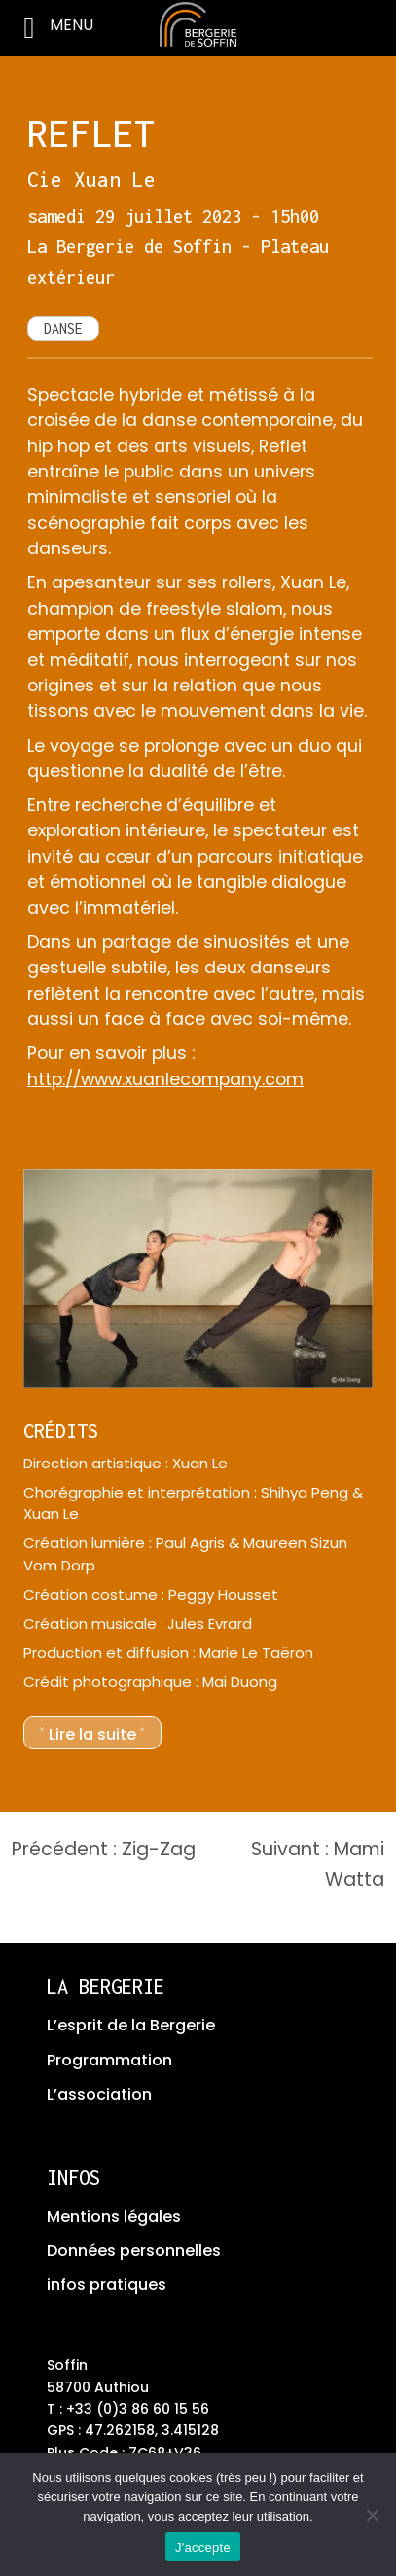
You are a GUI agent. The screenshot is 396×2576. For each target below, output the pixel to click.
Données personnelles (134, 2251)
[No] (371, 2514)
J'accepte (203, 2547)
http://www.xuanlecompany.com (165, 1079)
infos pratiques (106, 2285)
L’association (99, 2094)
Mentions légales (114, 2216)
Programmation (109, 2060)
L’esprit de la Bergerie (131, 2025)
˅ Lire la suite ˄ (92, 1734)
